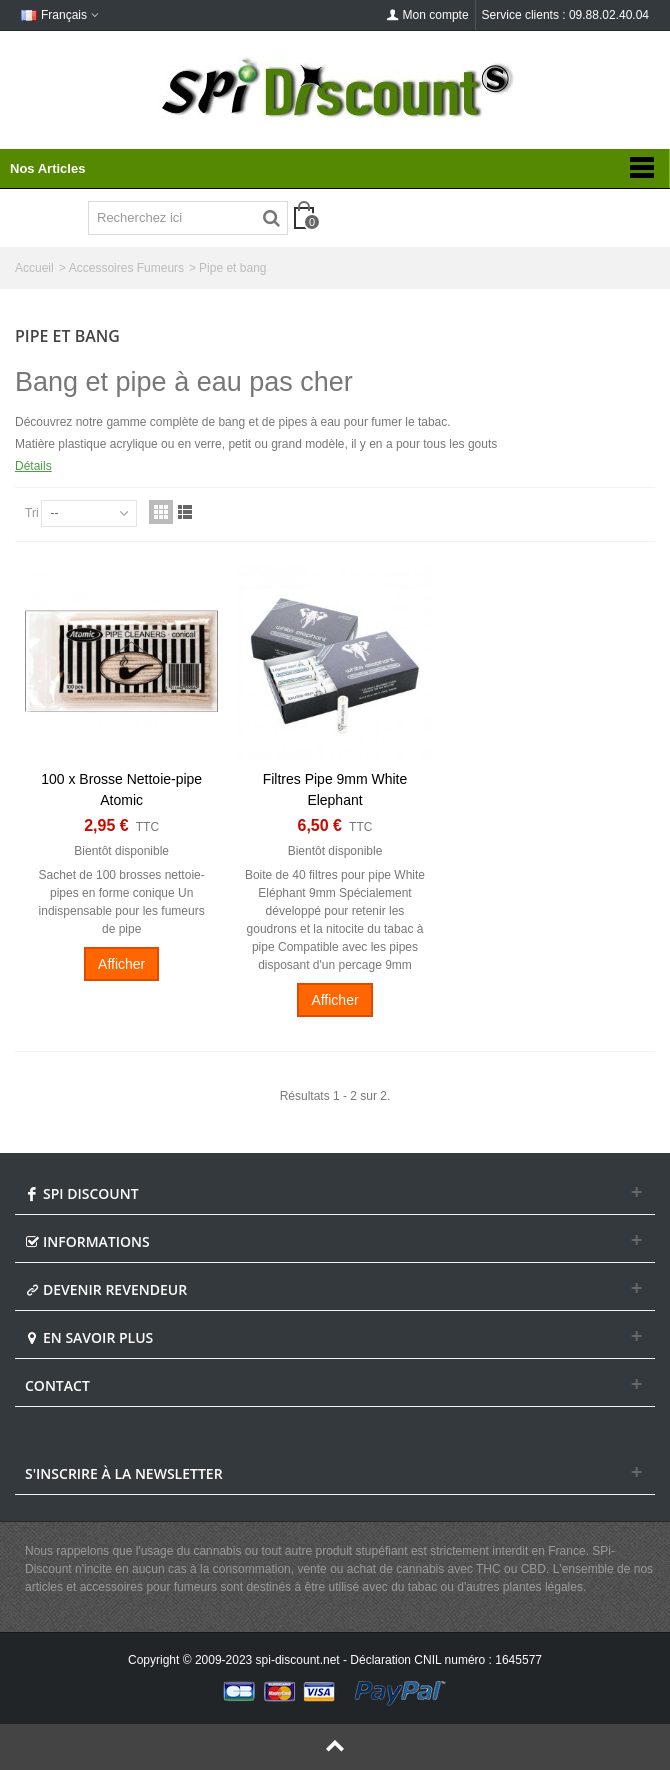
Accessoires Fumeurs (126, 268)
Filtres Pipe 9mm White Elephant (335, 789)
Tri (32, 513)
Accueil (34, 268)
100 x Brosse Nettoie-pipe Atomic (121, 789)
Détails (33, 466)
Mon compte (428, 15)
